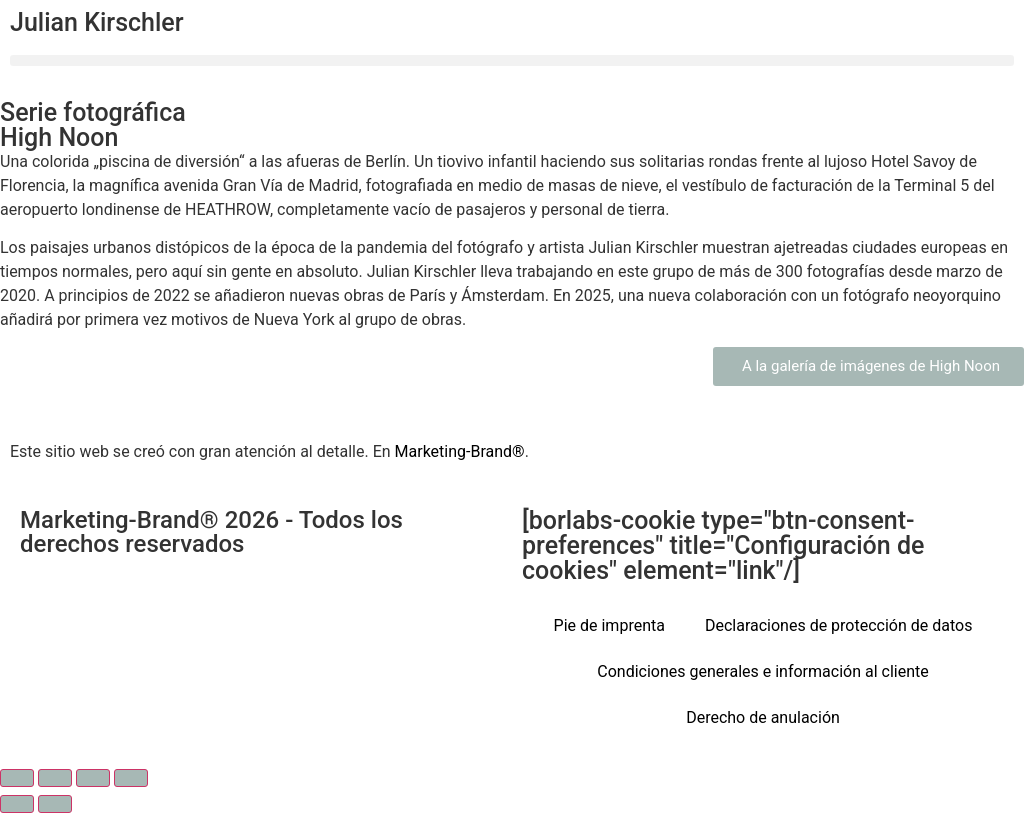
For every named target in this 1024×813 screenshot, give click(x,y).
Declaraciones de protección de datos (839, 625)
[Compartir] (93, 778)
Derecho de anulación (763, 717)
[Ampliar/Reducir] (17, 778)
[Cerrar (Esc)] (131, 778)
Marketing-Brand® (460, 451)
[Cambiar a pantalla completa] (55, 778)
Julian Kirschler (97, 22)
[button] (512, 60)
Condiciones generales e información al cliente (762, 671)
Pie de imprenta (609, 625)
